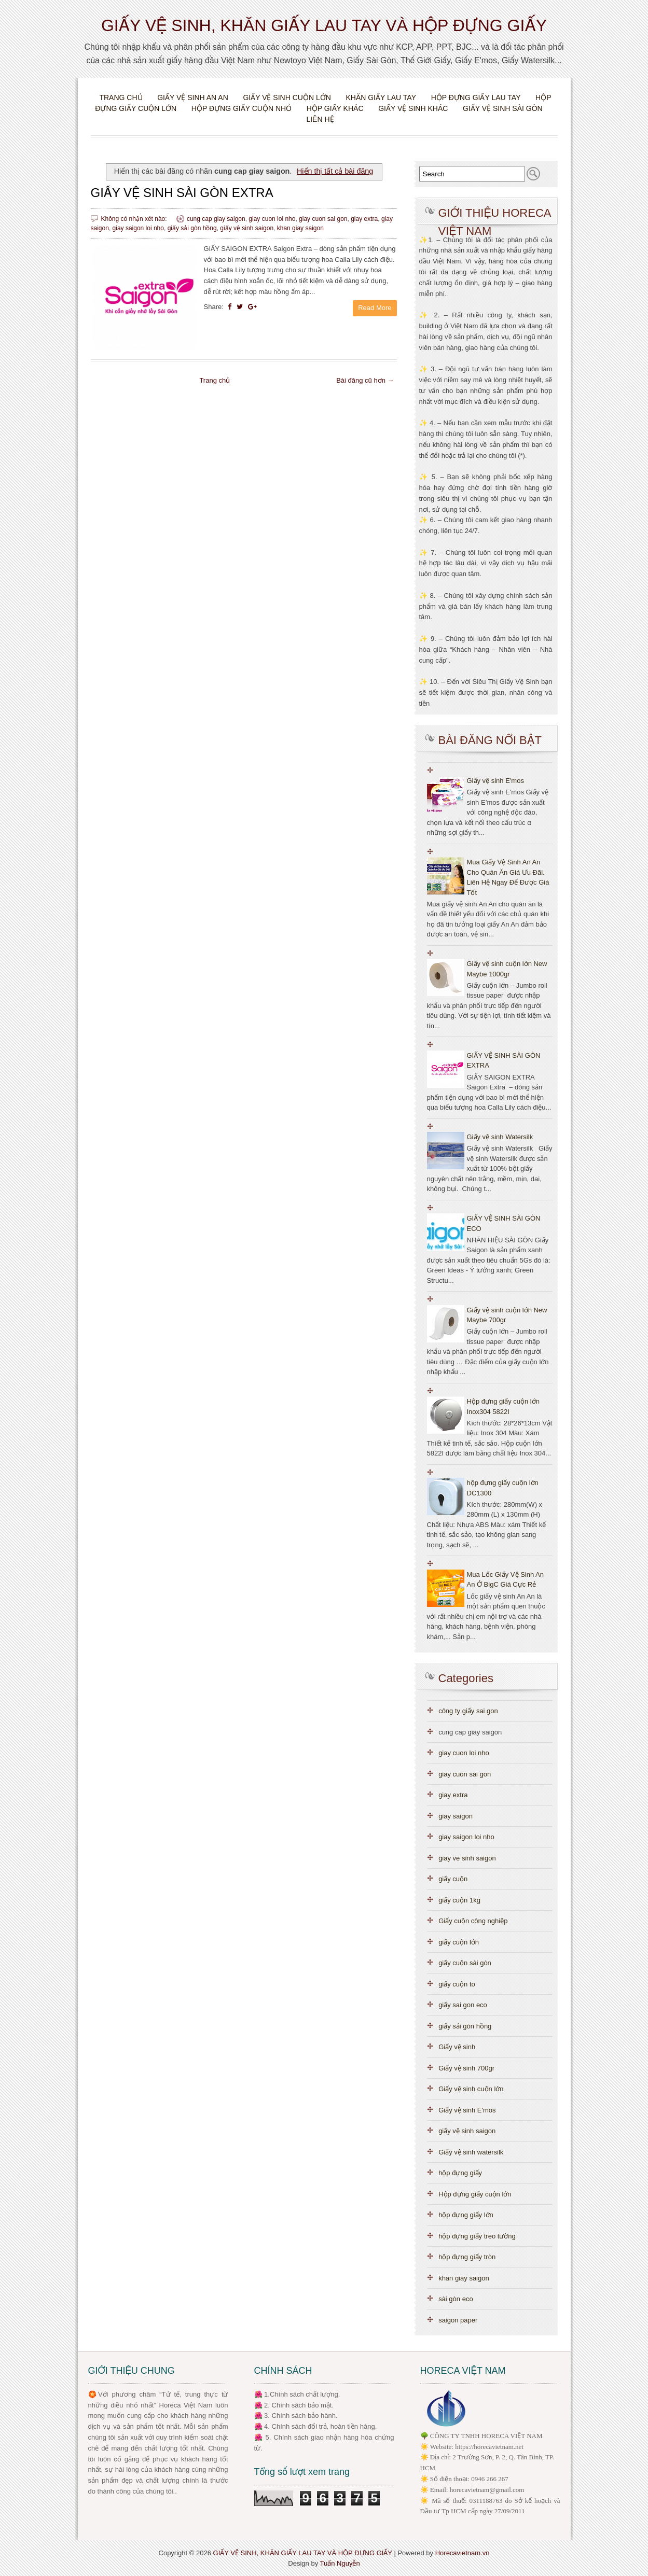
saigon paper (457, 2320)
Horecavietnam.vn (462, 2553)
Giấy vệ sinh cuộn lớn (286, 97)
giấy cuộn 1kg (459, 1900)
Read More (374, 308)
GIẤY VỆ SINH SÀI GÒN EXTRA (182, 193)
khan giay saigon (300, 228)
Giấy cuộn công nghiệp (472, 1921)
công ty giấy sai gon (468, 1711)
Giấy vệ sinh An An (192, 97)
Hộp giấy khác (335, 108)
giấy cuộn (452, 1879)
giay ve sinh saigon (467, 1858)
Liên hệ (320, 119)
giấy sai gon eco (462, 2005)
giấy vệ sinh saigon (246, 228)
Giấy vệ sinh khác (413, 108)
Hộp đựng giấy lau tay (476, 97)
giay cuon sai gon (323, 218)
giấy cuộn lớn (458, 1942)
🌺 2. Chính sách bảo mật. (294, 2405)
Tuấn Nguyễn (340, 2563)
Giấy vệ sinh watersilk (470, 2152)
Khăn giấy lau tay (381, 97)
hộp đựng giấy (460, 2173)
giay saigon (455, 1816)
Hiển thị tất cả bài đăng (335, 171)
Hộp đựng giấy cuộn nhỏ (241, 108)
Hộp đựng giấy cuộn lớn (474, 2194)
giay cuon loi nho (272, 218)
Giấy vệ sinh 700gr (466, 2068)
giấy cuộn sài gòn (464, 1963)
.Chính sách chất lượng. (304, 2394)
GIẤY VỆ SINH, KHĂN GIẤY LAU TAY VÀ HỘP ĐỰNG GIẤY (324, 25)
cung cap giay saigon (216, 218)
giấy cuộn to (456, 1984)
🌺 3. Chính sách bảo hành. (296, 2415)
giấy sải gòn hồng (192, 228)
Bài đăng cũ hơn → (365, 380)
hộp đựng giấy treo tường (477, 2236)
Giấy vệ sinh (456, 2047)
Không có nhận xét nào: (135, 218)
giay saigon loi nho (138, 228)
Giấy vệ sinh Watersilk (500, 1137)
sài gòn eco (455, 2299)
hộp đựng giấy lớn (465, 2215)
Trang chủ (120, 97)
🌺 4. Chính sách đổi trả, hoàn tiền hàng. (315, 2426)
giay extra (364, 218)
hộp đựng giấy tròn (466, 2257)
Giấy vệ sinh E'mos (495, 781)
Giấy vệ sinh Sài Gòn (503, 108)
